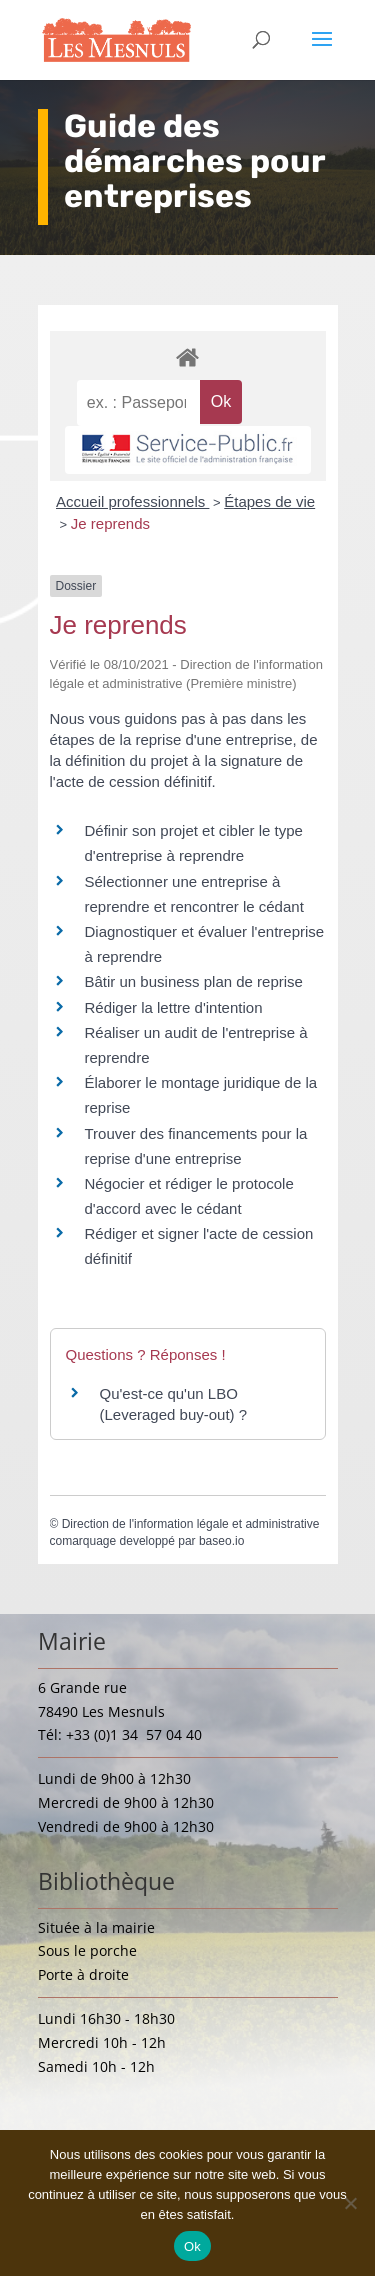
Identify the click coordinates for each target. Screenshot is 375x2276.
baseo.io (221, 1541)
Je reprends (110, 523)
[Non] (350, 2203)
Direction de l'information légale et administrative (191, 1524)
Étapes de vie (269, 501)
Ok (192, 2246)
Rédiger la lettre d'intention (174, 1007)
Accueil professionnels (132, 501)
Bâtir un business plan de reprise (194, 981)
